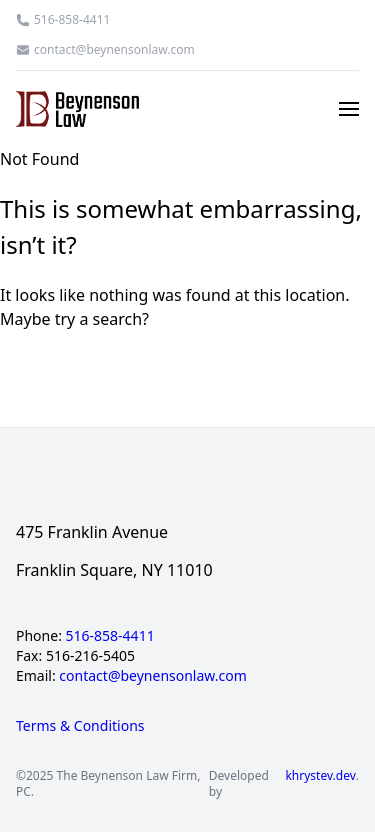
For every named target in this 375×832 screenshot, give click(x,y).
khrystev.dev (320, 776)
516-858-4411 (72, 20)
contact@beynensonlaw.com (114, 50)
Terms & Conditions (80, 725)
